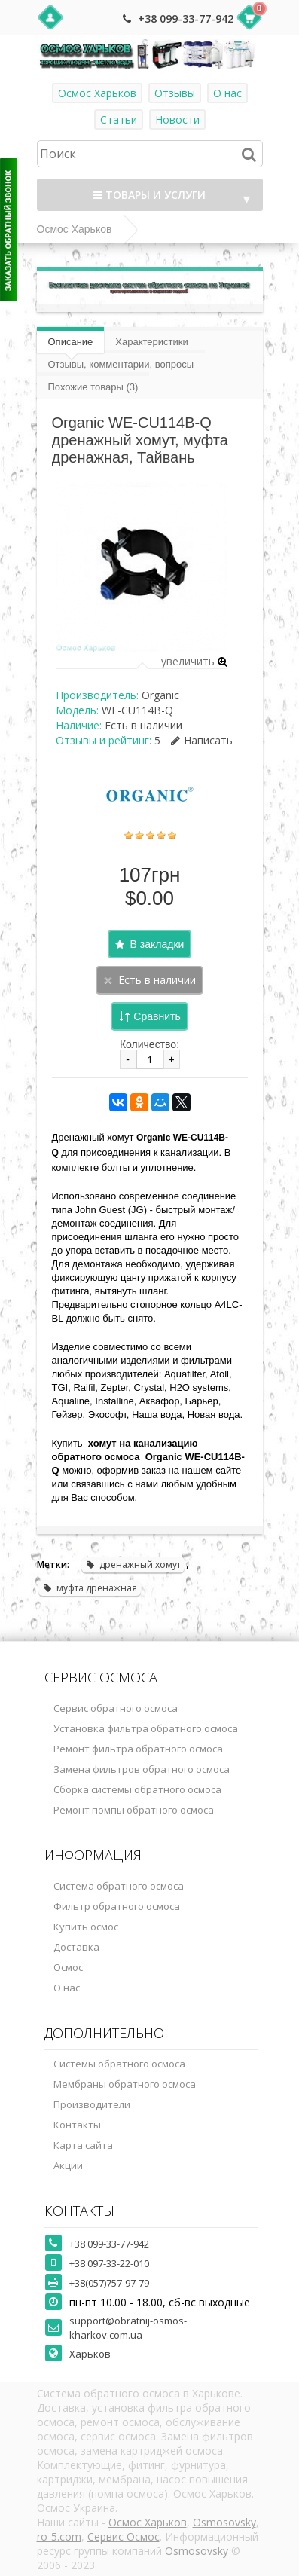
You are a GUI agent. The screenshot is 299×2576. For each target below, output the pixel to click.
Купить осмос (85, 1926)
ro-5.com (59, 2536)
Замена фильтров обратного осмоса (141, 1769)
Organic (160, 695)
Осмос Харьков (97, 93)
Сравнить (156, 1016)
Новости (177, 119)
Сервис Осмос (123, 2536)
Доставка (76, 1947)
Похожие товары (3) (93, 387)
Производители (91, 2104)
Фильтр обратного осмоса (116, 1906)
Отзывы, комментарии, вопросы (121, 364)
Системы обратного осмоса (119, 2063)
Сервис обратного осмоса (115, 1708)
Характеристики (151, 341)
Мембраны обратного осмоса (124, 2084)
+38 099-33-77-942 (185, 18)
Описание (70, 341)
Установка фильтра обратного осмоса (145, 1728)
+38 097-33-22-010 (109, 2263)
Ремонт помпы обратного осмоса (133, 1810)
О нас (227, 93)
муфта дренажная (89, 1587)
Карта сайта (83, 2145)
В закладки (157, 944)
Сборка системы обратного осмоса (137, 1789)
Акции (68, 2165)
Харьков (90, 2354)
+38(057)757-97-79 (109, 2283)
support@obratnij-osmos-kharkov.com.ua (128, 2328)
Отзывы (174, 93)
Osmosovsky (224, 2522)
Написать (202, 740)
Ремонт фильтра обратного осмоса (138, 1749)
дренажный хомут (133, 1564)
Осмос (68, 1967)
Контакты (77, 2124)
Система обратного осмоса (118, 1886)
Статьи (118, 119)
